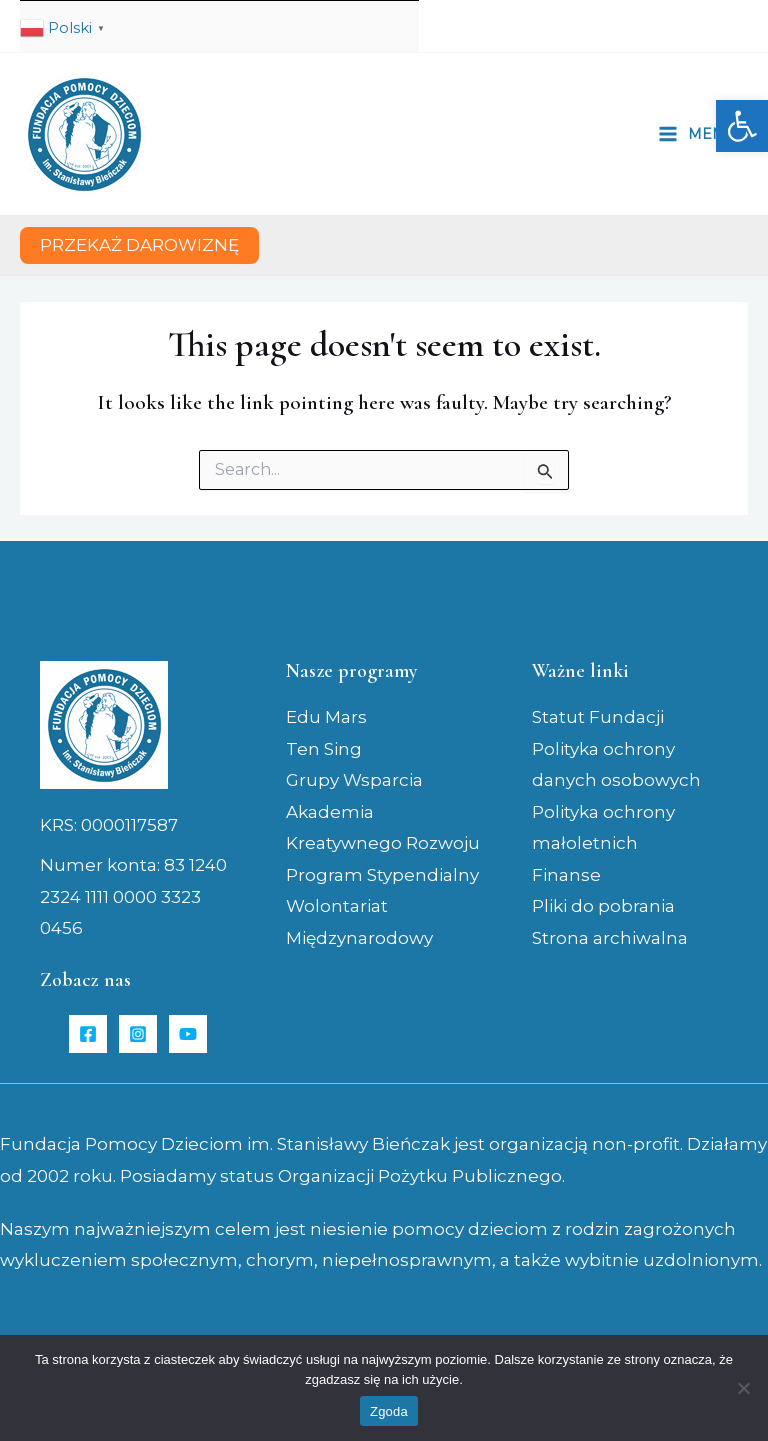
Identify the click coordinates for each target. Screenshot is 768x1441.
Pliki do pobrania (603, 906)
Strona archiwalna (610, 938)
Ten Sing (324, 749)
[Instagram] (138, 1034)
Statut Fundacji (598, 717)
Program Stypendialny (382, 875)
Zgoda (389, 1411)
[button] (742, 126)
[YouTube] (188, 1034)
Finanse (566, 875)
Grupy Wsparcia (354, 780)
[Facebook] (88, 1034)
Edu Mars (326, 717)
